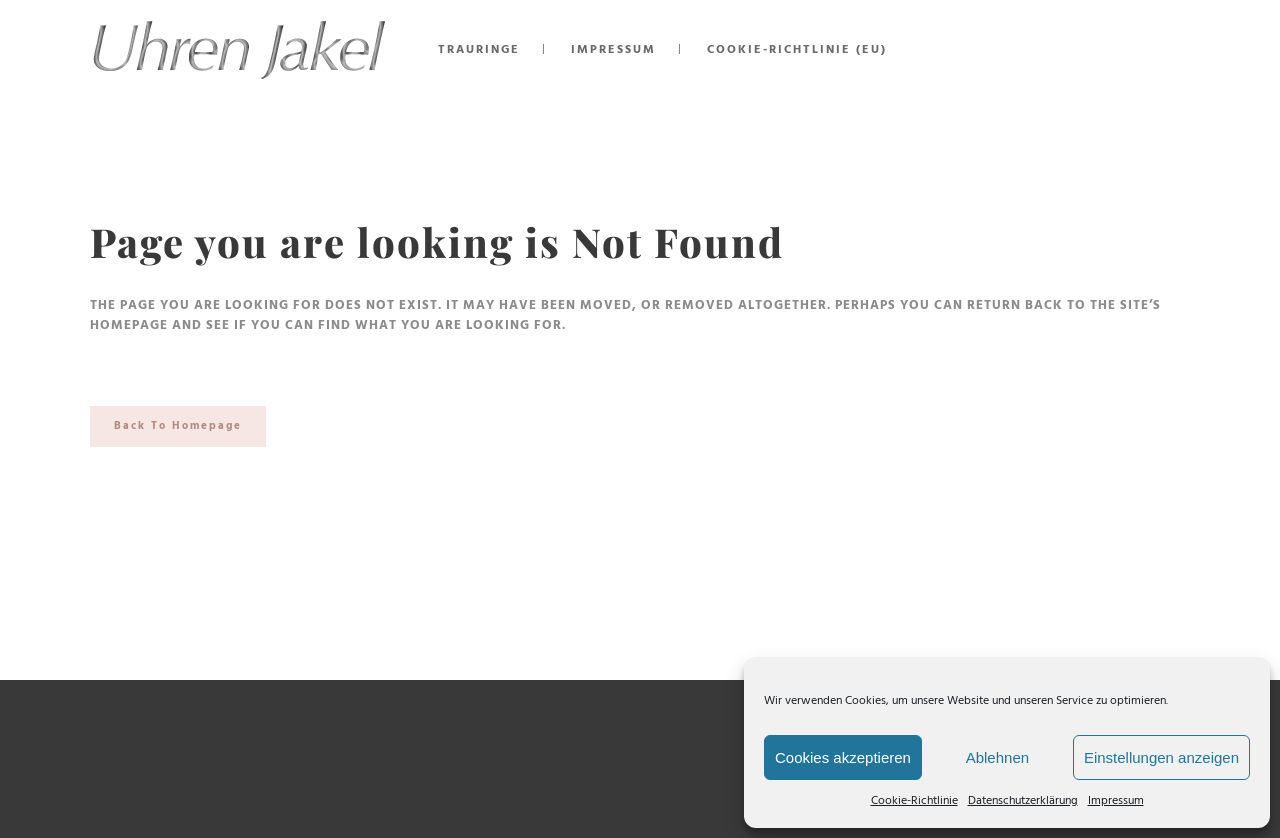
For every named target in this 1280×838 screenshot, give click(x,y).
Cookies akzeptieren (843, 757)
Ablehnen (997, 757)
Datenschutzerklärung (1023, 801)
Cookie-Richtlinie (914, 801)
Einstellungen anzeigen (1161, 757)
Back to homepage (178, 426)
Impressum (1116, 801)
